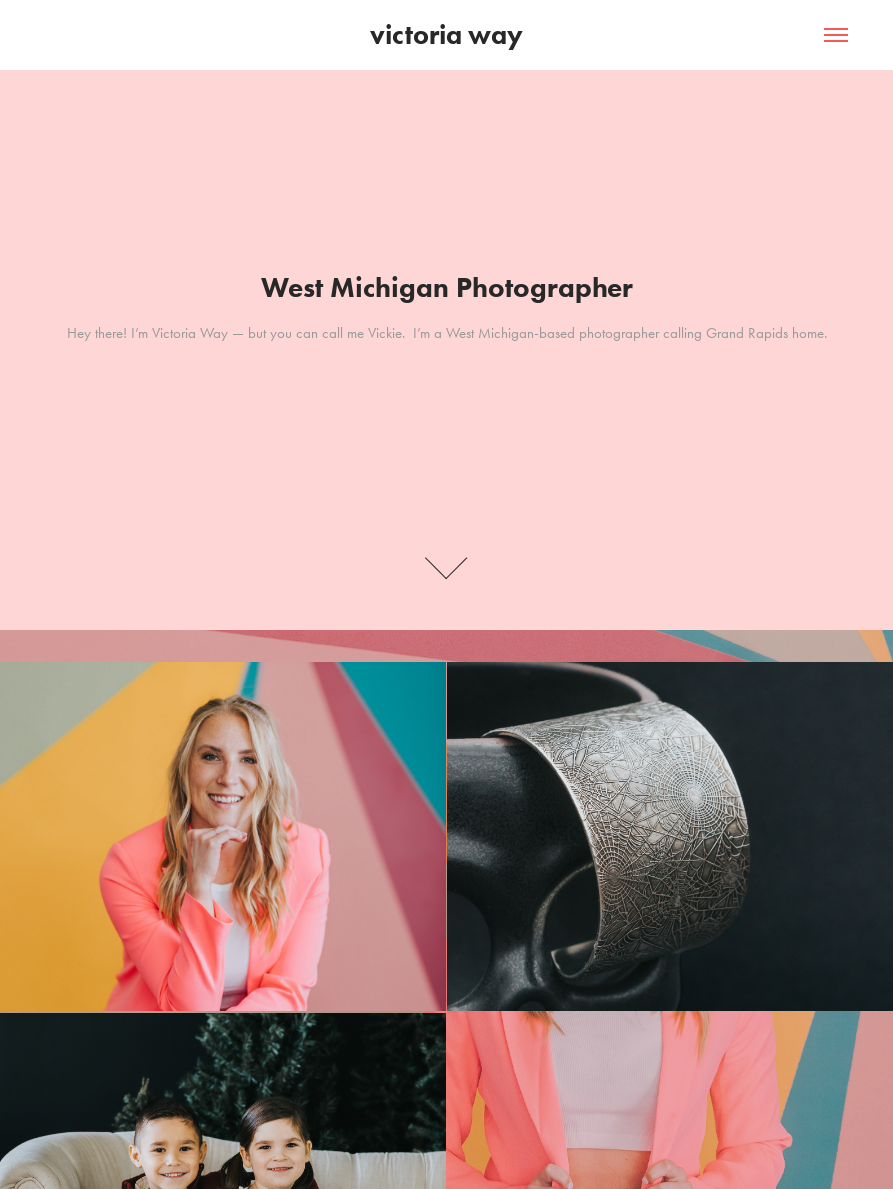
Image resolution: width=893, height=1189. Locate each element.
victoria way (446, 34)
